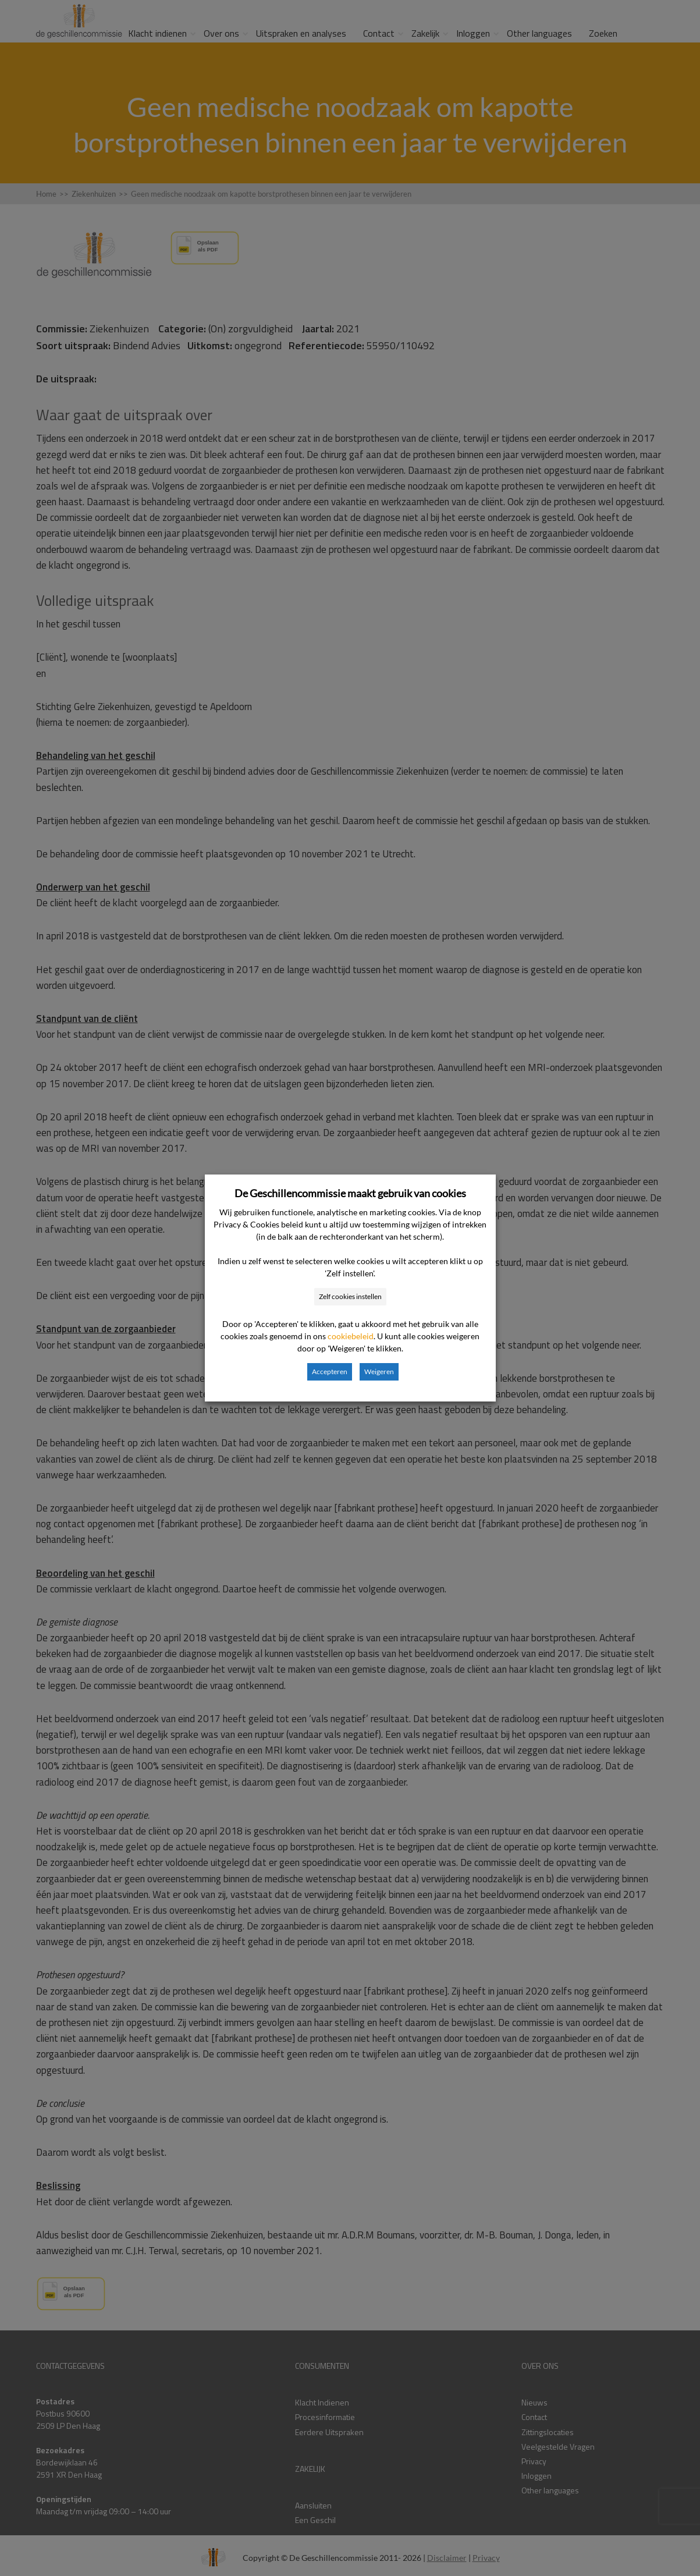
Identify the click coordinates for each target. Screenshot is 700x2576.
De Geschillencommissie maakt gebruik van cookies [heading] (350, 1193)
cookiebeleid (351, 1336)
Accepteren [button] (329, 1371)
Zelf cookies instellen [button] (350, 1296)
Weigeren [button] (379, 1371)
